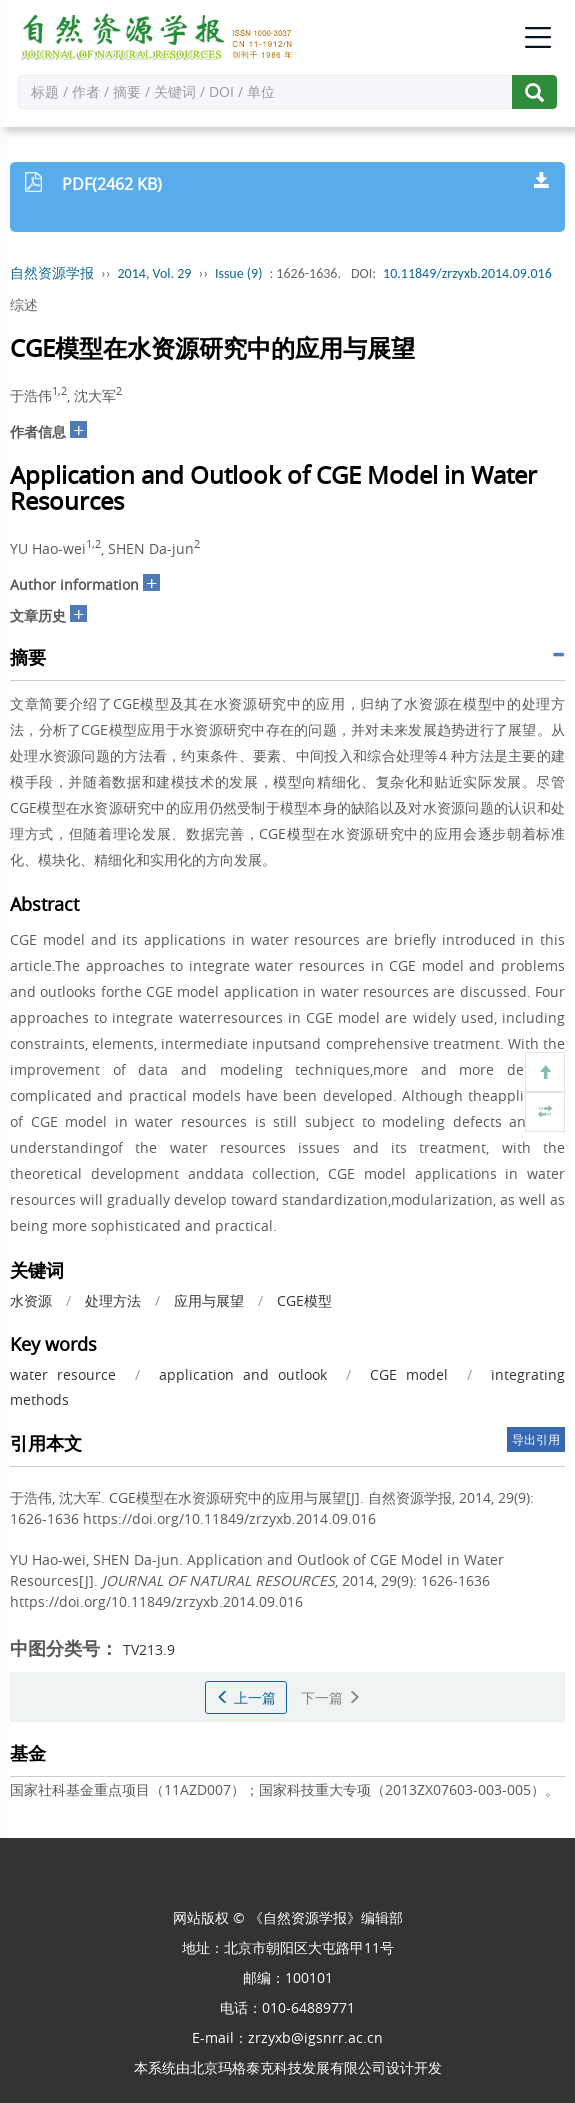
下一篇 (331, 1697)
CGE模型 (304, 1300)
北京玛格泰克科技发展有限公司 (288, 2067)
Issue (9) (239, 273)
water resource (63, 1374)
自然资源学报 (52, 273)
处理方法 (113, 1300)
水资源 (31, 1300)
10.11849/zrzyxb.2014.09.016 (467, 273)
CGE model (409, 1374)
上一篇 (246, 1697)
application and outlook (243, 1374)
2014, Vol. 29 (155, 273)
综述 (24, 304)
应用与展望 (209, 1300)
